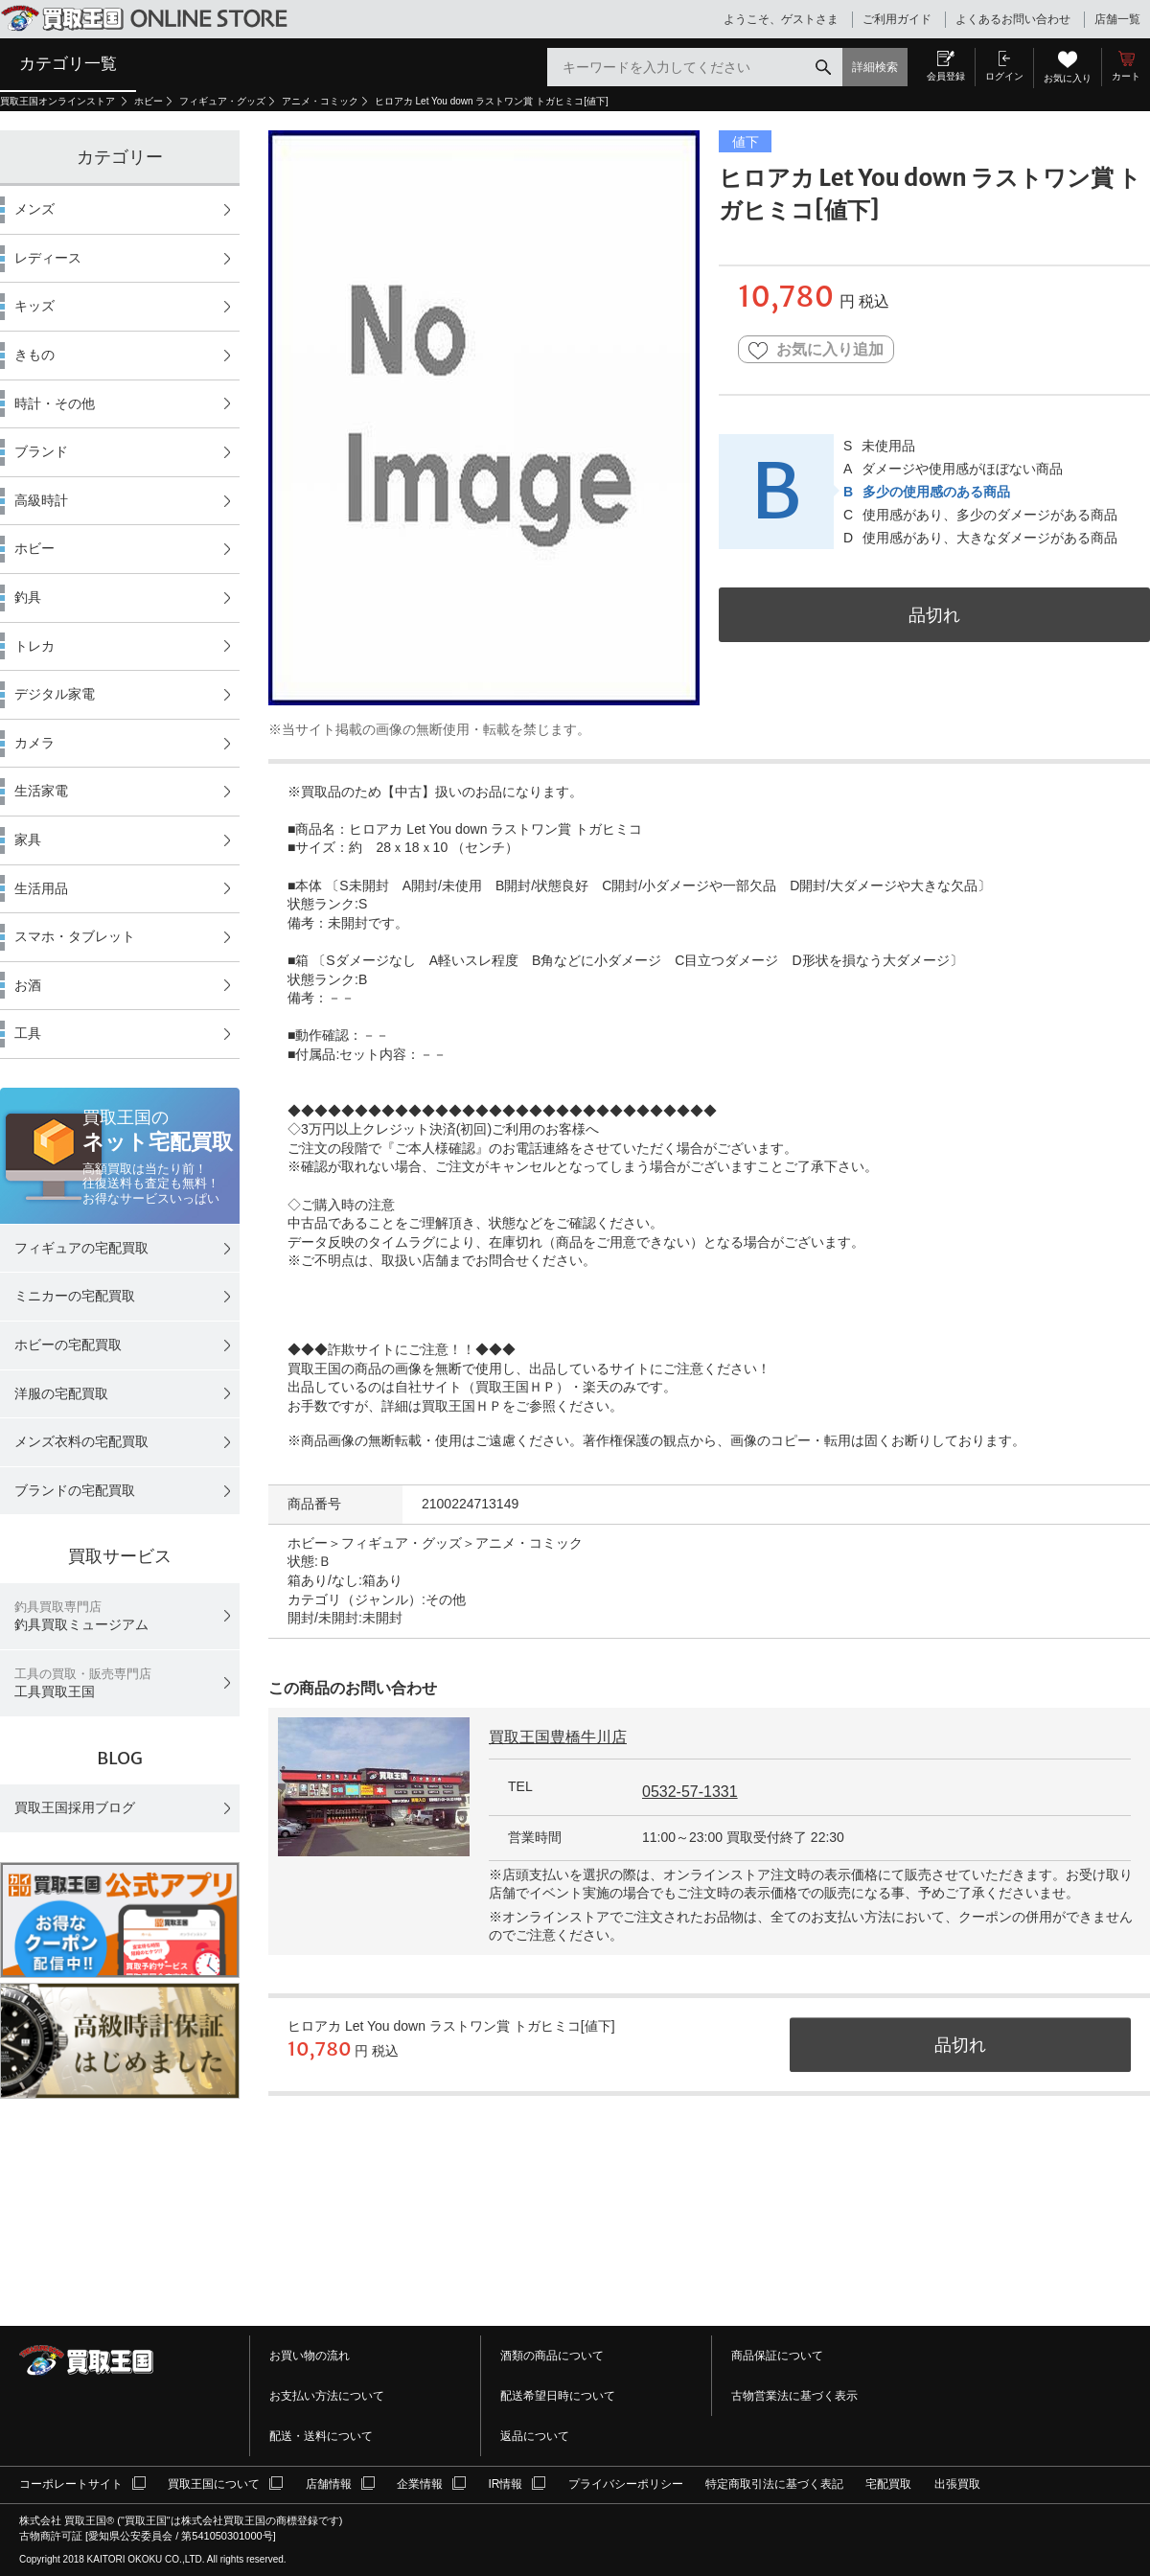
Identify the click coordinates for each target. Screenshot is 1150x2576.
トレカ (34, 646)
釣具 (27, 597)
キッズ (34, 305)
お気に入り (1068, 78)
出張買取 (957, 2484)
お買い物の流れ (309, 2355)
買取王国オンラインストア (59, 101)
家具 (27, 839)
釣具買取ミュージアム (81, 1616)
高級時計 (41, 500)
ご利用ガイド (897, 19)
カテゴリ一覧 (68, 63)
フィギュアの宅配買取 (81, 1247)
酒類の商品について (552, 2355)
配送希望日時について (557, 2396)
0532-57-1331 (690, 1791)
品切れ (934, 615)
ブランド (41, 451)
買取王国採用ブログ (74, 1807)
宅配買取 (888, 2484)
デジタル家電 (54, 694)
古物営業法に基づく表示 (794, 2396)
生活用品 (41, 888)
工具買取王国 (82, 1683)
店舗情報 (329, 2484)
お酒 (27, 985)
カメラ (34, 742)
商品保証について (777, 2355)
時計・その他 (54, 403)
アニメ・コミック (320, 101)
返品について (534, 2436)
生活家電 (41, 790)
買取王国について (214, 2484)
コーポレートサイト (71, 2484)
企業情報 (420, 2484)
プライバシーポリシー (625, 2484)
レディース (47, 257)
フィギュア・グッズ (222, 101)
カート (1126, 76)
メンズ (34, 209)
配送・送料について (321, 2436)
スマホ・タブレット (74, 936)
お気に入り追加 (816, 350)
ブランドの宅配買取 (74, 1490)
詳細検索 (875, 67)
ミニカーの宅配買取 (74, 1295)
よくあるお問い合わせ (1012, 19)
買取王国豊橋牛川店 (558, 1737)
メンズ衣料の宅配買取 (81, 1441)
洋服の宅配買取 (61, 1393)
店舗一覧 (1117, 19)
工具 (27, 1033)
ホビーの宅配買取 (68, 1344)
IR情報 (505, 2484)
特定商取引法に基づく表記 (774, 2484)
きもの (34, 354)
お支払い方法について (326, 2396)
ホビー (148, 101)
